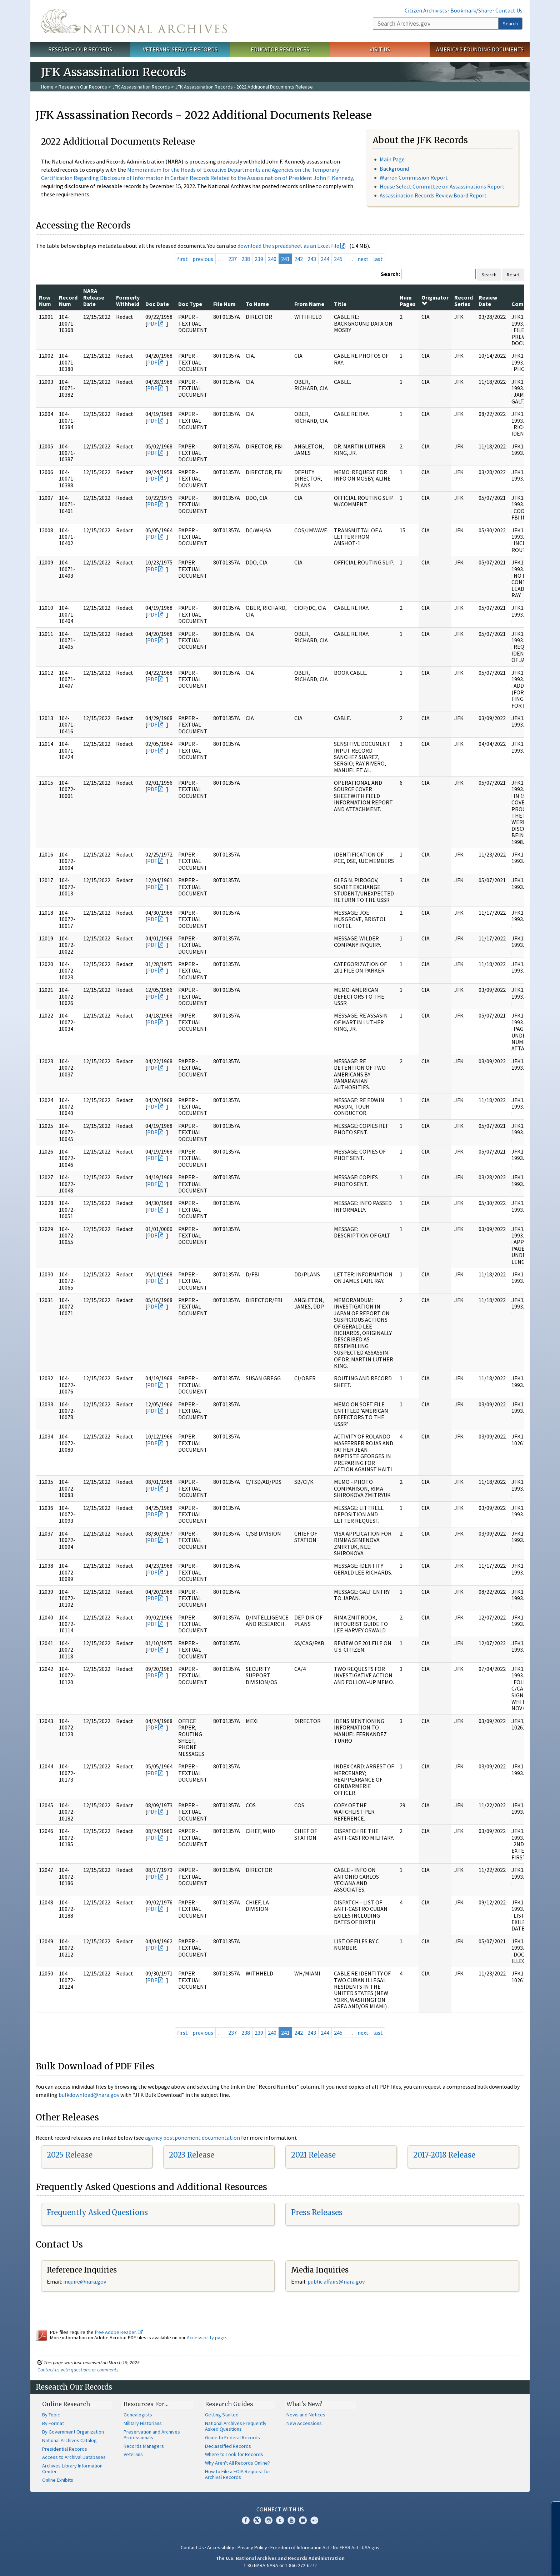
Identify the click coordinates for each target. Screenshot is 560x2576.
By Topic (51, 2414)
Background (394, 168)
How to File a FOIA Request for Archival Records (237, 2474)
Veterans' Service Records (180, 49)
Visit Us (380, 49)
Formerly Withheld (128, 300)
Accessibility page (206, 2337)
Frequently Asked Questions (97, 2212)
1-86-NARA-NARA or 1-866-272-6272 (280, 2565)
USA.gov (371, 2547)
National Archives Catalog (69, 2440)
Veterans (133, 2454)
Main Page (392, 159)
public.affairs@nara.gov (336, 2281)
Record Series (463, 300)
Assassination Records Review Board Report (433, 195)
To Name (257, 303)
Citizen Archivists (426, 10)
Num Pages (408, 300)
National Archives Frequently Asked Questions (235, 2426)
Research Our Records (80, 49)
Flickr (314, 2520)
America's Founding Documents (480, 49)
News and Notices (305, 2414)
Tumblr (280, 2520)
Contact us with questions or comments (78, 2369)
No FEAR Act (346, 2547)
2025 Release (69, 2154)
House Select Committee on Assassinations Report (442, 186)
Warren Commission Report (414, 177)
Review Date (488, 300)
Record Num (68, 300)
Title (340, 303)
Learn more (496, 2563)
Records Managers (144, 2446)
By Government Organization (73, 2432)
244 (325, 258)
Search (510, 23)
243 (312, 258)
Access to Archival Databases (74, 2457)
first (182, 258)
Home (47, 87)
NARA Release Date (93, 297)
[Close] (551, 2509)
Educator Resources (280, 49)
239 (259, 258)
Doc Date (157, 303)
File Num (224, 303)
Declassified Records (228, 2446)
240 (272, 258)
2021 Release (313, 2154)
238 (245, 258)
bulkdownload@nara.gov (89, 2094)
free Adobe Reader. (119, 2332)
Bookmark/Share (471, 10)
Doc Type (190, 303)
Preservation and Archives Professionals (152, 2435)
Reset (513, 274)
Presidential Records (64, 2449)
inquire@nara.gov (84, 2281)
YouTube (291, 2520)
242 (298, 258)
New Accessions (304, 2423)
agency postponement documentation (192, 2137)
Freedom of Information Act (300, 2547)
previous (202, 258)
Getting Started (222, 2414)
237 (232, 258)
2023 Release (191, 2154)
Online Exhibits (57, 2480)
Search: (390, 273)
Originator (435, 300)
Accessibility (220, 2547)
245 (338, 258)
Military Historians (143, 2423)
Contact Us (508, 10)
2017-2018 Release (444, 2154)
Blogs (303, 2520)
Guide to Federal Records (232, 2437)
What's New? (304, 2403)
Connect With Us (280, 2509)
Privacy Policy (252, 2547)
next (363, 258)
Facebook (245, 2520)
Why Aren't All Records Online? (237, 2463)
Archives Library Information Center (72, 2468)
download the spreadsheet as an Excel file (288, 245)
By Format (53, 2423)
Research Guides (229, 2403)
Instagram (268, 2520)
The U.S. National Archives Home (134, 21)
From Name (309, 303)
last (378, 258)
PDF (152, 323)
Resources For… (146, 2403)
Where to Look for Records (234, 2454)
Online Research (66, 2403)
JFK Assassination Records (141, 87)
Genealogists (138, 2414)
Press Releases (316, 2212)
